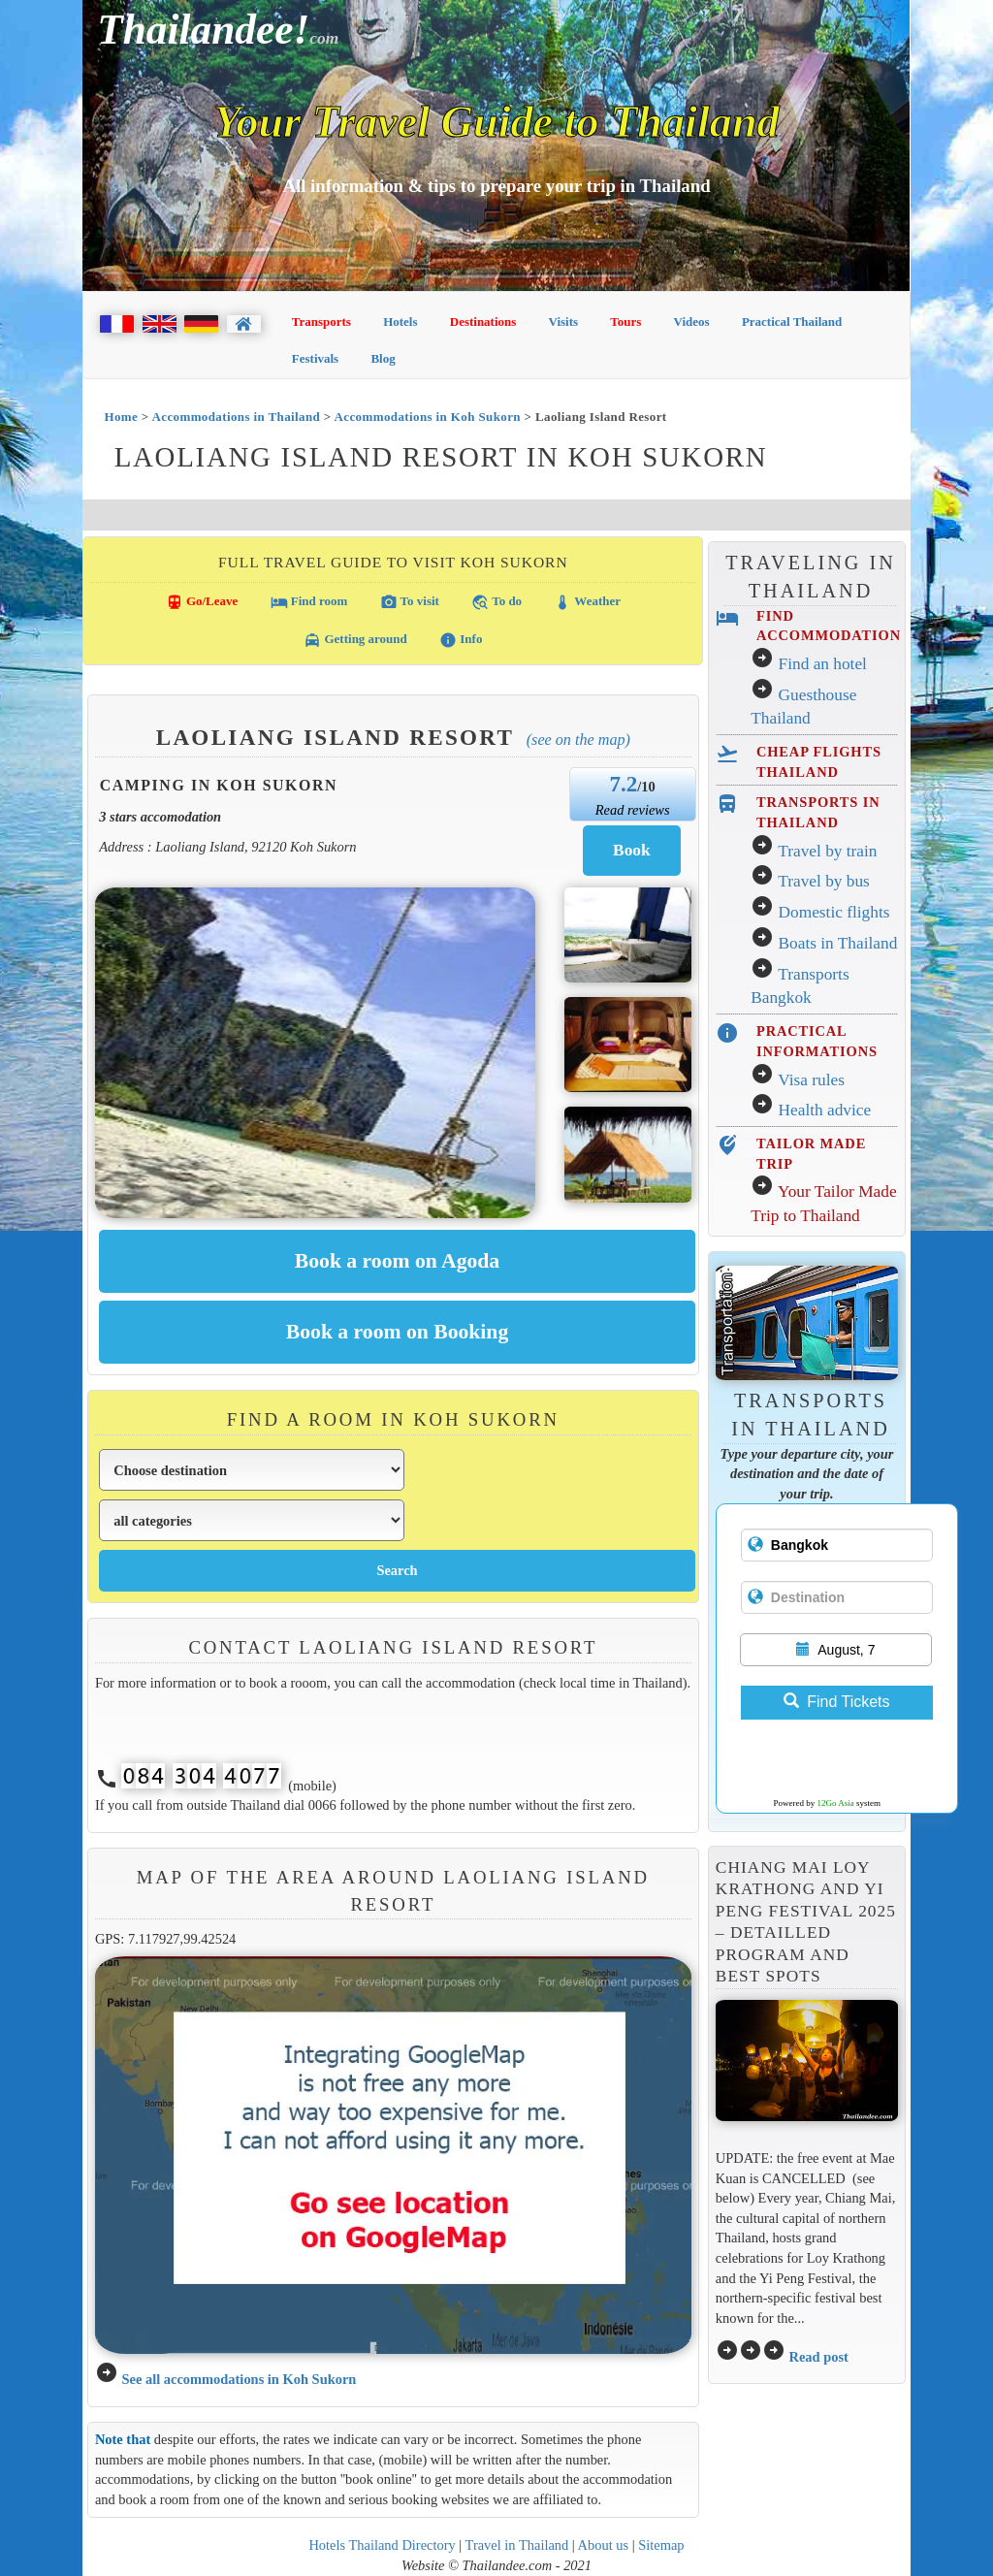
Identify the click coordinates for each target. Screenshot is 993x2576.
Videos (692, 321)
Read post (818, 2357)
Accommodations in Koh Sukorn (428, 416)
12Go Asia (835, 1803)
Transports (321, 321)
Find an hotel (823, 664)
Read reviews (632, 810)
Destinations (483, 321)
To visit (409, 602)
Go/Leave (202, 602)
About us (603, 2545)
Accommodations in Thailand (236, 416)
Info (460, 640)
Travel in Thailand (517, 2545)
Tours (625, 321)
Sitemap (661, 2545)
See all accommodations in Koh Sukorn (238, 2379)
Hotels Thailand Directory (381, 2545)
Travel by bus (824, 881)
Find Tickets (836, 1701)
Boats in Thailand (838, 943)
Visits (564, 321)
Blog (382, 358)
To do (496, 602)
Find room (309, 602)
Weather (587, 602)
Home (121, 416)
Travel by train (827, 851)
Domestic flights (834, 912)
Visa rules (811, 1080)
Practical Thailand (792, 321)
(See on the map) (578, 739)
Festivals (315, 358)
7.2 (623, 783)
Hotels (400, 321)
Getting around (355, 640)
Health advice (825, 1110)
